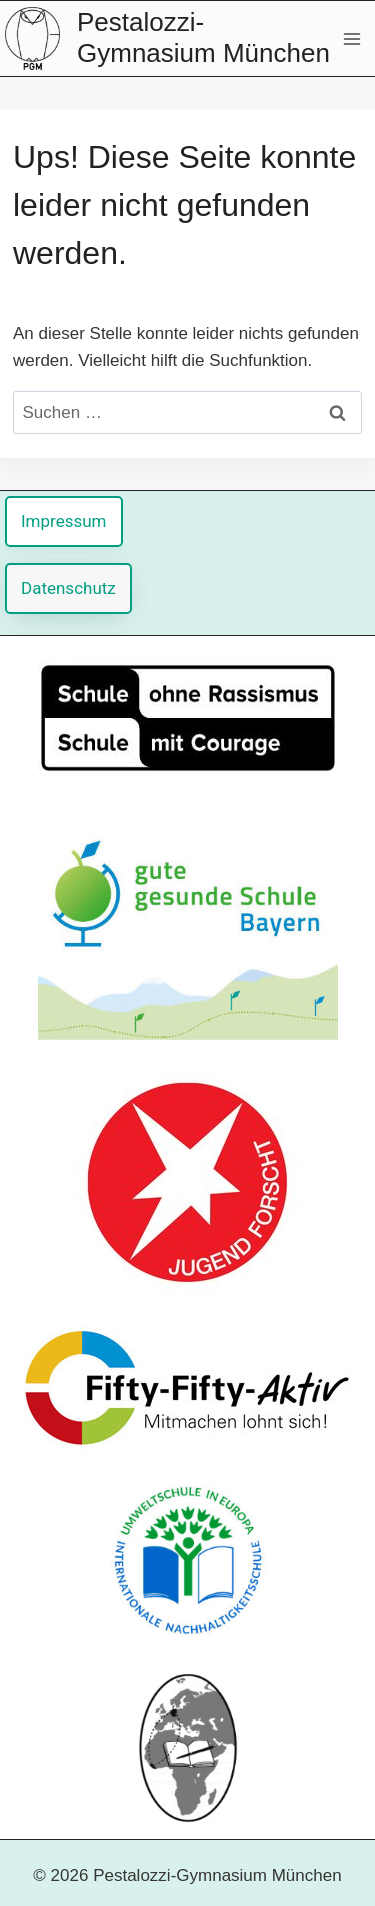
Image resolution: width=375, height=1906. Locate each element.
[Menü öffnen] (351, 38)
